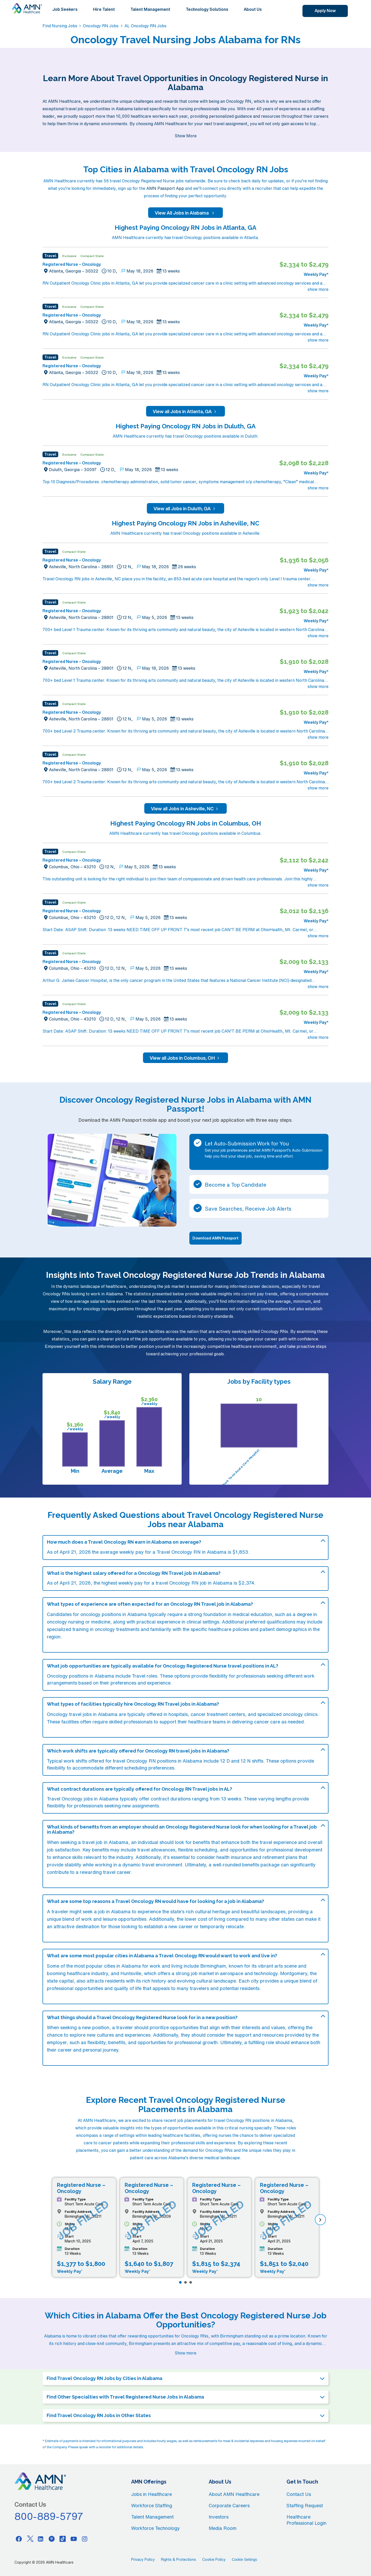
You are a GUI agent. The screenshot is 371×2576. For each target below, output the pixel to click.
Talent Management (150, 9)
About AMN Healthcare (234, 2494)
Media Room (223, 2528)
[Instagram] (84, 2539)
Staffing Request (304, 2505)
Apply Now (325, 10)
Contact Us (298, 2494)
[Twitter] (30, 2539)
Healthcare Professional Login (306, 2519)
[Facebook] (18, 2539)
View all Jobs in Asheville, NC (185, 808)
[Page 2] (185, 2282)
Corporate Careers (229, 2505)
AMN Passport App (165, 188)
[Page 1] (180, 2282)
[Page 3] (190, 2282)
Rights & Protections (178, 2559)
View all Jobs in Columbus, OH (185, 1058)
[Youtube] (73, 2539)
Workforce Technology (155, 2528)
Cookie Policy (214, 2559)
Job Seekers (65, 9)
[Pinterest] (51, 2539)
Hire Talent (104, 9)
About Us (253, 9)
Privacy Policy (143, 2559)
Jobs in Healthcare (151, 2494)
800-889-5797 (48, 2516)
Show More (186, 136)
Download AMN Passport (215, 1238)
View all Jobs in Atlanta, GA (185, 411)
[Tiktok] (62, 2539)
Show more (185, 2353)
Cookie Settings (244, 2559)
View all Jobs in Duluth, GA (185, 508)
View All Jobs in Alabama (185, 212)
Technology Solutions (207, 9)
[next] (320, 2219)
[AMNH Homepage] (27, 8)
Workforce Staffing (151, 2505)
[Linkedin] (40, 2539)
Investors (219, 2516)
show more (318, 289)
